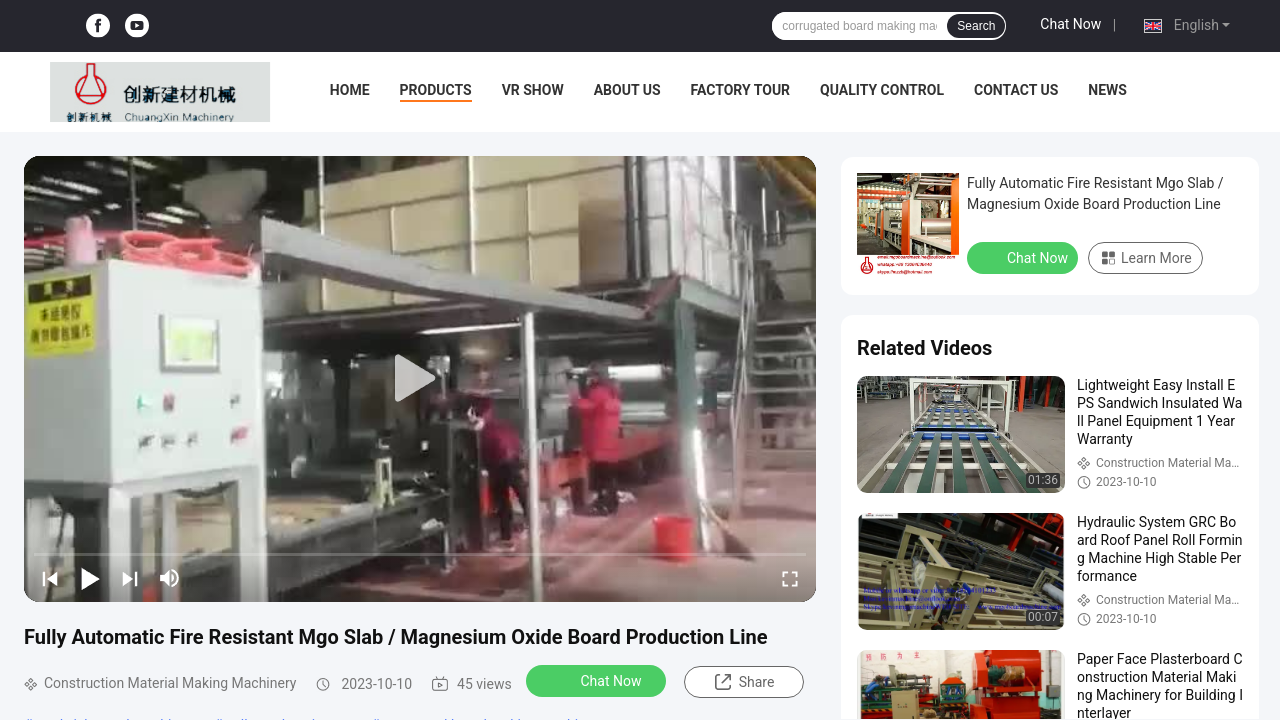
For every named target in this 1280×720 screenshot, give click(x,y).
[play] (420, 379)
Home (350, 90)
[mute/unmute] (170, 578)
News (1107, 90)
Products (436, 90)
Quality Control (882, 90)
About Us (627, 90)
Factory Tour (741, 90)
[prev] (50, 578)
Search (976, 26)
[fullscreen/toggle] (790, 578)
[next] (130, 578)
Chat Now (1070, 24)
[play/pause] (90, 578)
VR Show (533, 90)
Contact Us (1016, 90)
